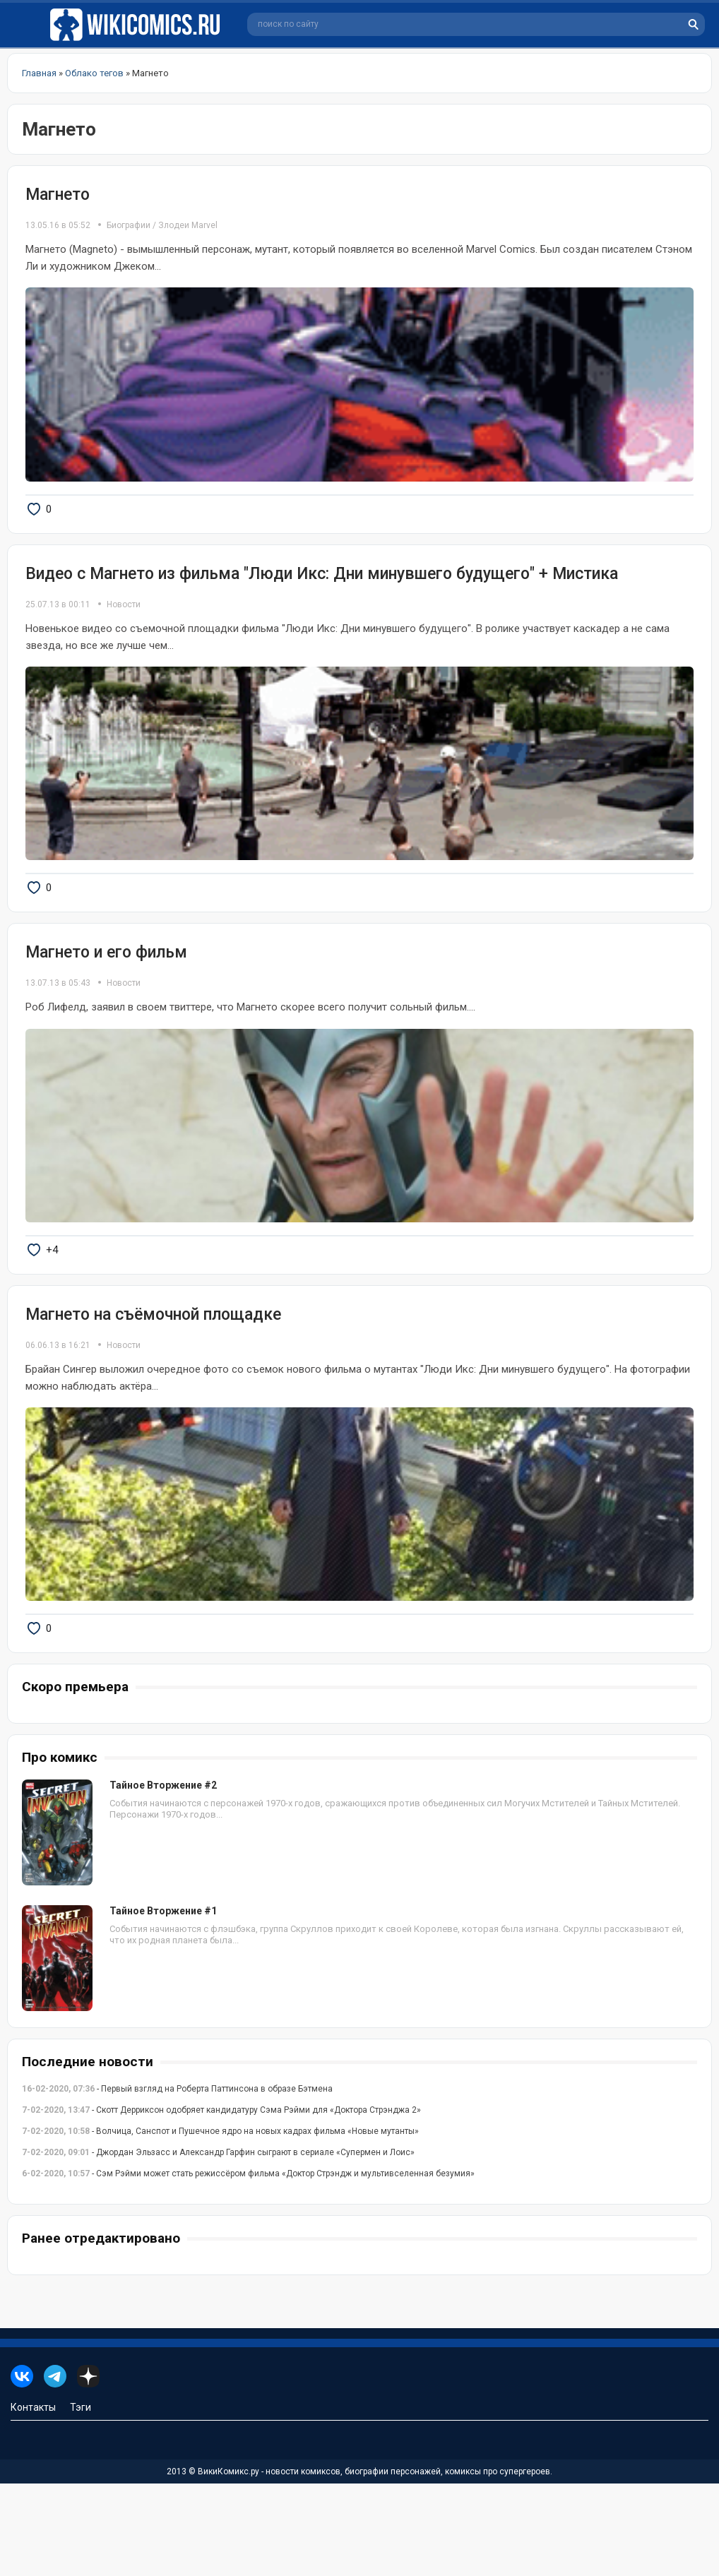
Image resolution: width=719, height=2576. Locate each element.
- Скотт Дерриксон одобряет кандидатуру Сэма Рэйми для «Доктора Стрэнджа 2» (221, 2202)
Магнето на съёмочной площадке (153, 1383)
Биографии (128, 225)
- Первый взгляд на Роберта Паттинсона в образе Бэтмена (177, 2181)
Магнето (57, 194)
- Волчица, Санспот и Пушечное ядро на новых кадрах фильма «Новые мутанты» (220, 2224)
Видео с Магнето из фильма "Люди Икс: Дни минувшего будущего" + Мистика (321, 596)
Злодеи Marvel (188, 225)
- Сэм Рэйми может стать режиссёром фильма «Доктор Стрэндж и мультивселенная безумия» (248, 2266)
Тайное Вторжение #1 (163, 2003)
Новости (124, 627)
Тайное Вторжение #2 (163, 1877)
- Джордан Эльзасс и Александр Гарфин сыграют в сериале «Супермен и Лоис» (218, 2245)
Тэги (80, 2499)
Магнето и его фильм (106, 998)
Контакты (33, 2499)
